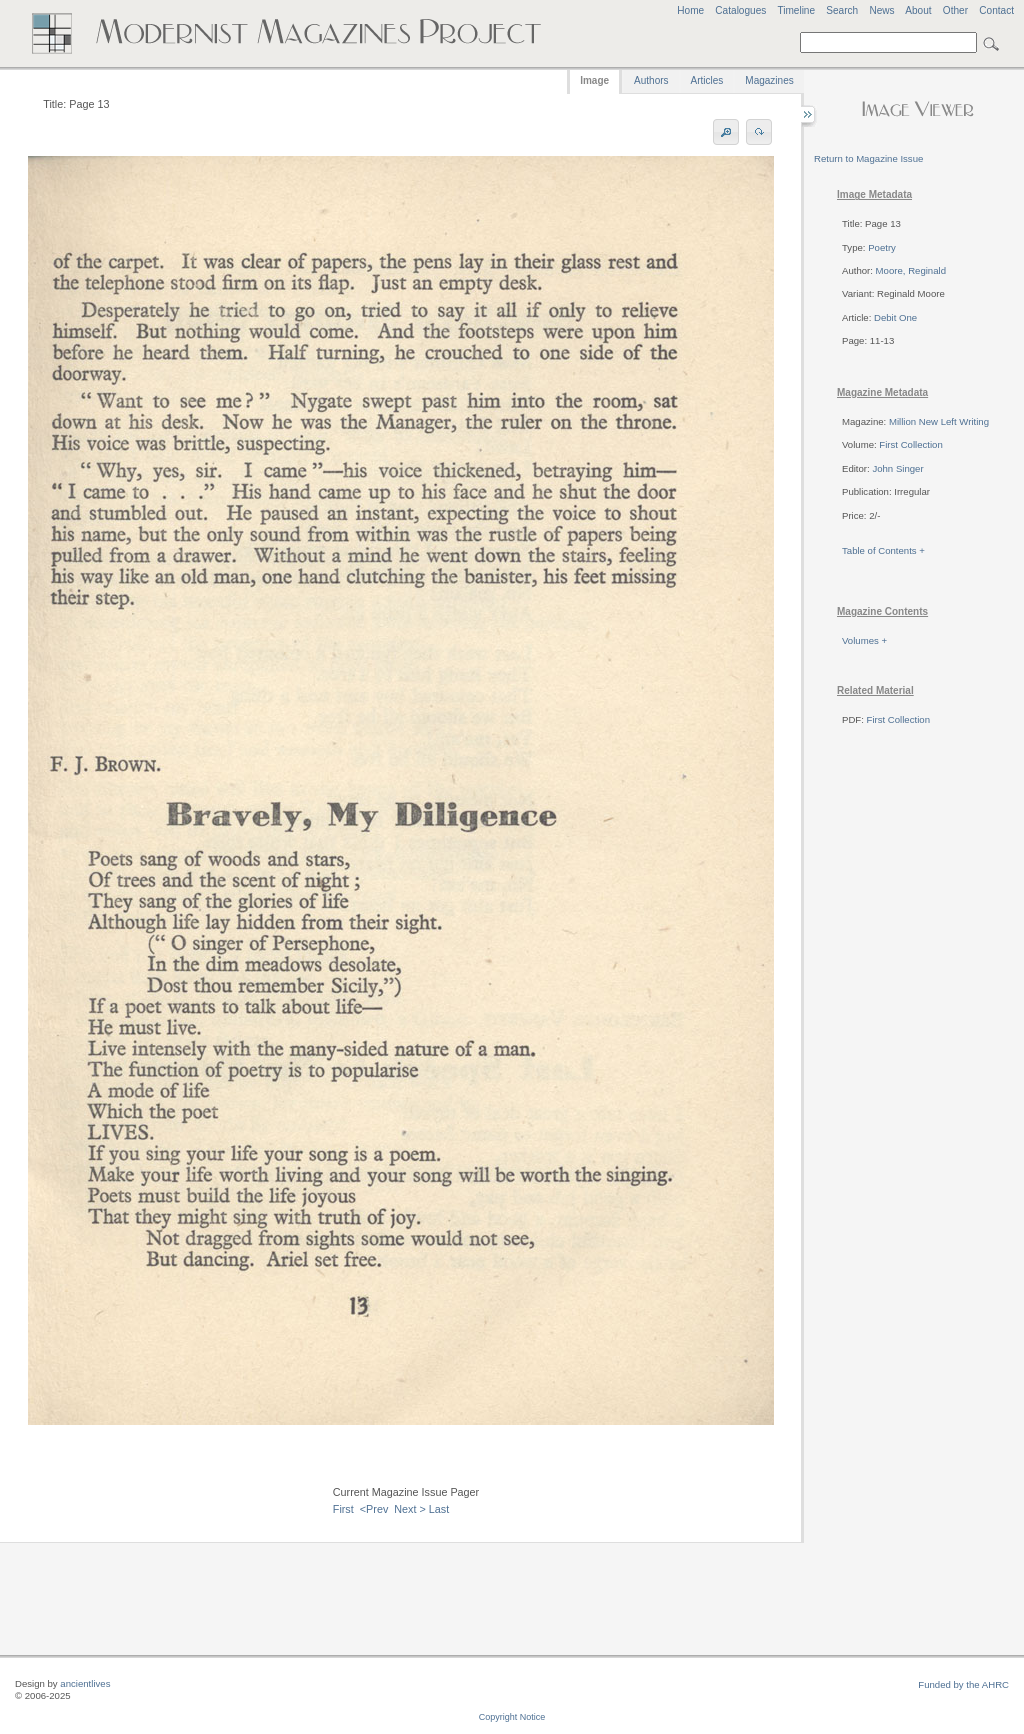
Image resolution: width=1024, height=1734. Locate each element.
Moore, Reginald (911, 270)
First (343, 1509)
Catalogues (740, 10)
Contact (996, 10)
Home (690, 10)
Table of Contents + (883, 550)
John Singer (897, 468)
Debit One (895, 317)
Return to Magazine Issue (868, 158)
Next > (410, 1509)
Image (594, 80)
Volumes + (864, 640)
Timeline (796, 10)
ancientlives (85, 1683)
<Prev (374, 1509)
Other (955, 10)
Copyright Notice (512, 1717)
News (881, 10)
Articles (707, 80)
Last (439, 1509)
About (918, 10)
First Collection (910, 444)
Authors (651, 80)
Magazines (769, 80)
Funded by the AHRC (963, 1684)
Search (842, 10)
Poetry (882, 247)
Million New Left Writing (939, 421)
